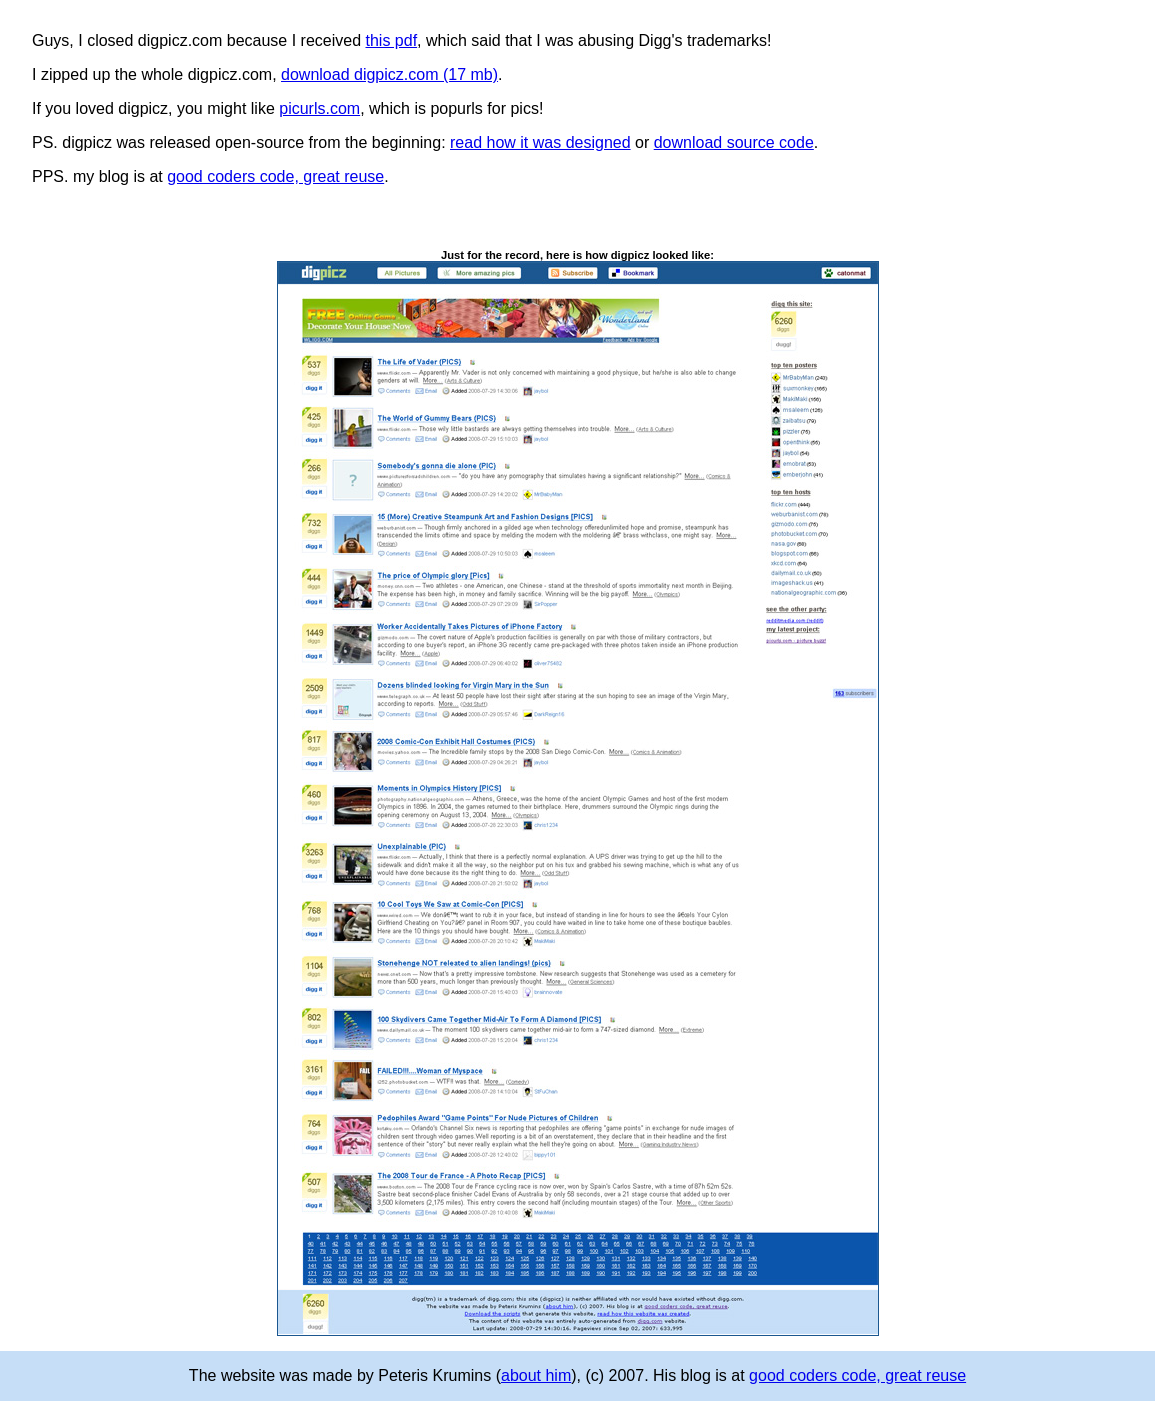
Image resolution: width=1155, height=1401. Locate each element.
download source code (734, 142)
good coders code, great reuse (275, 176)
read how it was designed (540, 142)
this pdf (392, 40)
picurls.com (319, 108)
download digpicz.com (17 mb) (389, 74)
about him (536, 1375)
